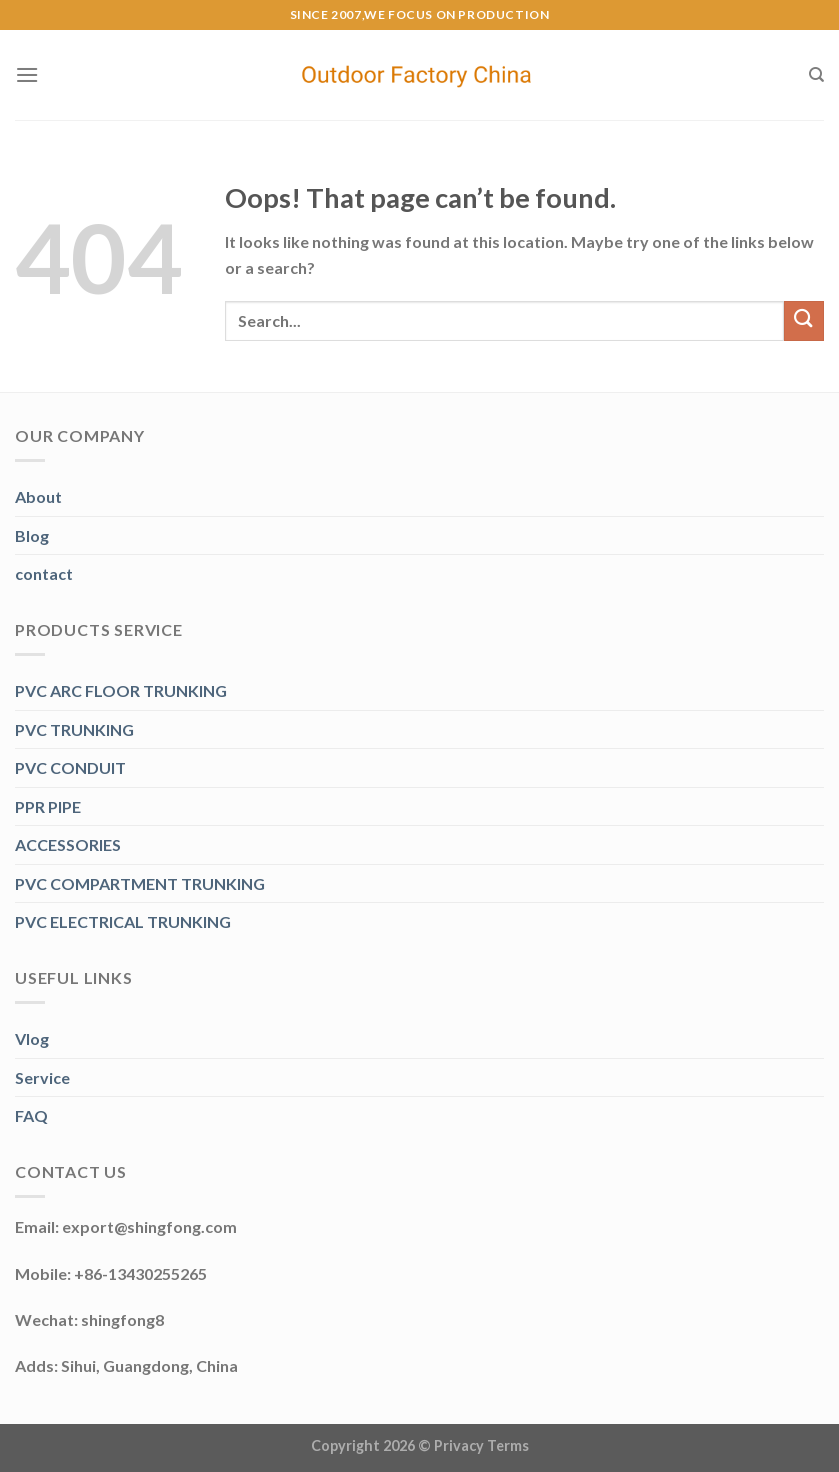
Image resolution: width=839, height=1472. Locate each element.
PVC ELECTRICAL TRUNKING (123, 921)
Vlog (32, 1038)
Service (42, 1077)
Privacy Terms (481, 1445)
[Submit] (804, 320)
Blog (32, 535)
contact (44, 573)
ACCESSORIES (68, 844)
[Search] (816, 75)
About (38, 496)
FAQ (31, 1115)
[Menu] (27, 74)
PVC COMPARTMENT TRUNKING (140, 883)
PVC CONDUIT (70, 767)
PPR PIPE (48, 806)
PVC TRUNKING (74, 729)
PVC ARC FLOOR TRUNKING (121, 690)
